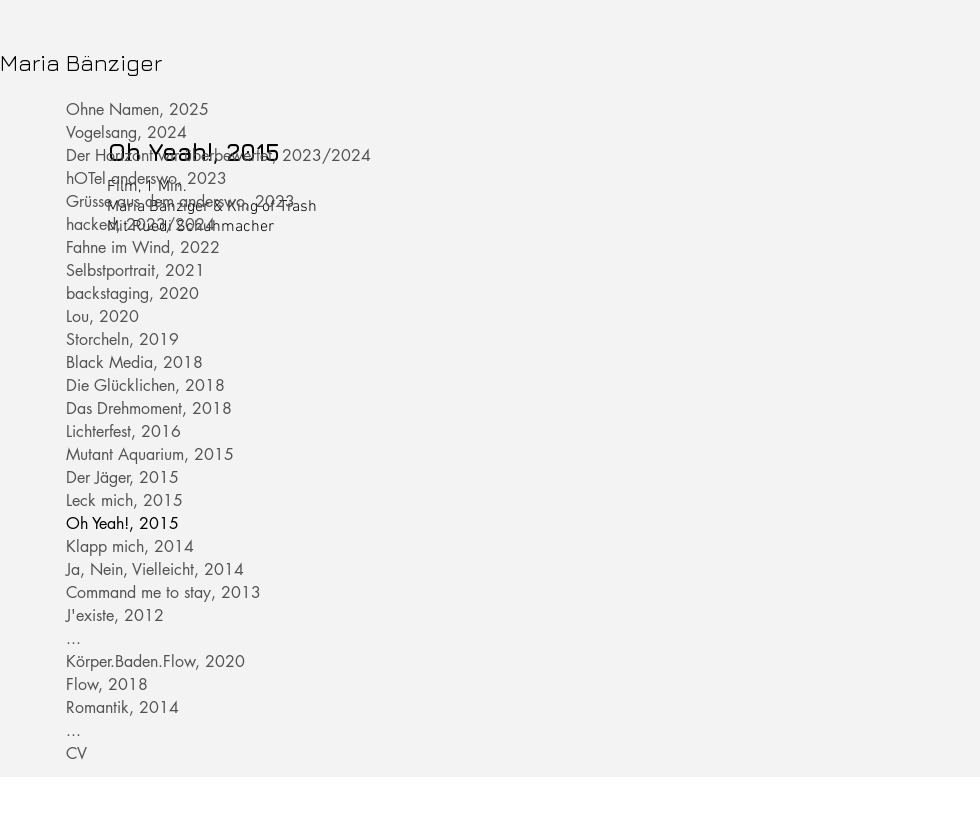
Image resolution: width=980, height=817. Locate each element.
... (73, 638)
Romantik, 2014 (122, 707)
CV (76, 753)
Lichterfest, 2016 (123, 431)
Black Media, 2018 (134, 362)
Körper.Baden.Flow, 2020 (134, 661)
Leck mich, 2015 (124, 500)
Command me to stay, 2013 (134, 592)
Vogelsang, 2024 (126, 132)
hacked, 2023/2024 (134, 224)
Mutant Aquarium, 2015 (134, 454)
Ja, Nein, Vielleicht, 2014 (134, 569)
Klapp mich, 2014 (130, 546)
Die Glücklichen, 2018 (134, 385)
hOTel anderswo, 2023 (134, 178)
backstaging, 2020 (132, 293)
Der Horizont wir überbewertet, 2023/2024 (134, 155)
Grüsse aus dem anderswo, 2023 (134, 201)
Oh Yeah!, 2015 (122, 523)
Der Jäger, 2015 (122, 477)
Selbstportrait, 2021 (134, 270)
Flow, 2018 (107, 684)
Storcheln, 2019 (122, 339)
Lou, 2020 (102, 316)
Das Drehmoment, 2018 (134, 408)
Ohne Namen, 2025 (134, 109)
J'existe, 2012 (115, 615)
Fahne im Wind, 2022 (134, 247)
